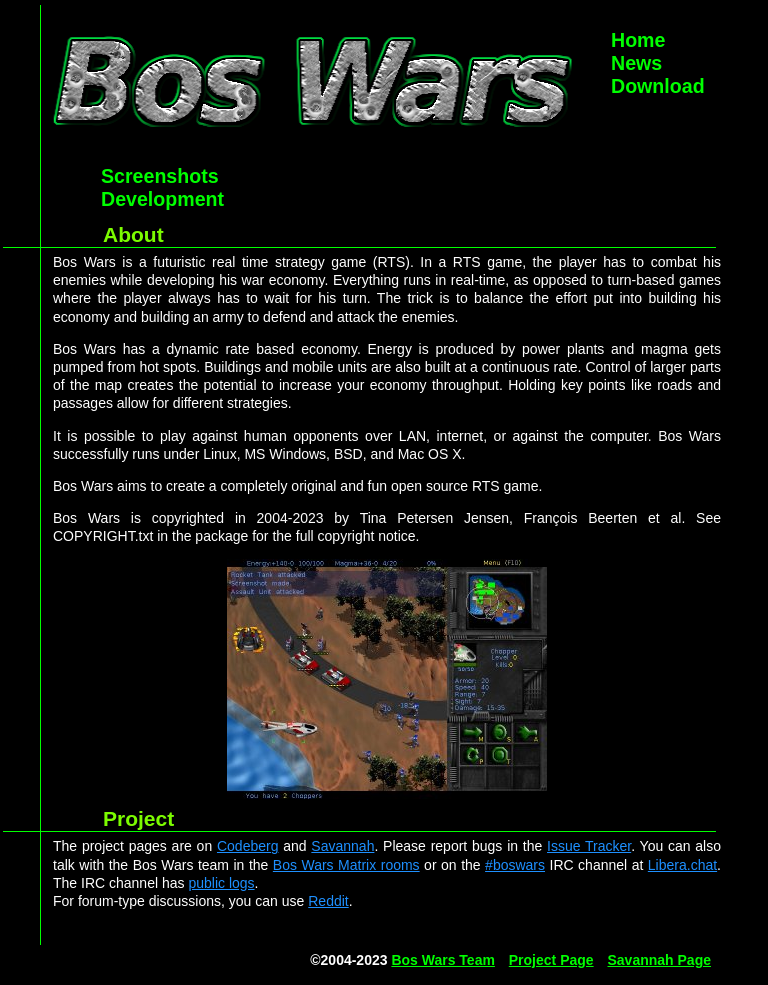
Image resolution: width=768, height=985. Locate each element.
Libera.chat (682, 865)
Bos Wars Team (442, 960)
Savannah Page (660, 960)
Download (658, 86)
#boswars (515, 865)
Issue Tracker (589, 846)
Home (638, 40)
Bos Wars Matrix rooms (346, 865)
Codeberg (248, 846)
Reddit (328, 901)
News (636, 63)
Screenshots (160, 176)
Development (162, 199)
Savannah (342, 846)
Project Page (551, 960)
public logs (221, 883)
